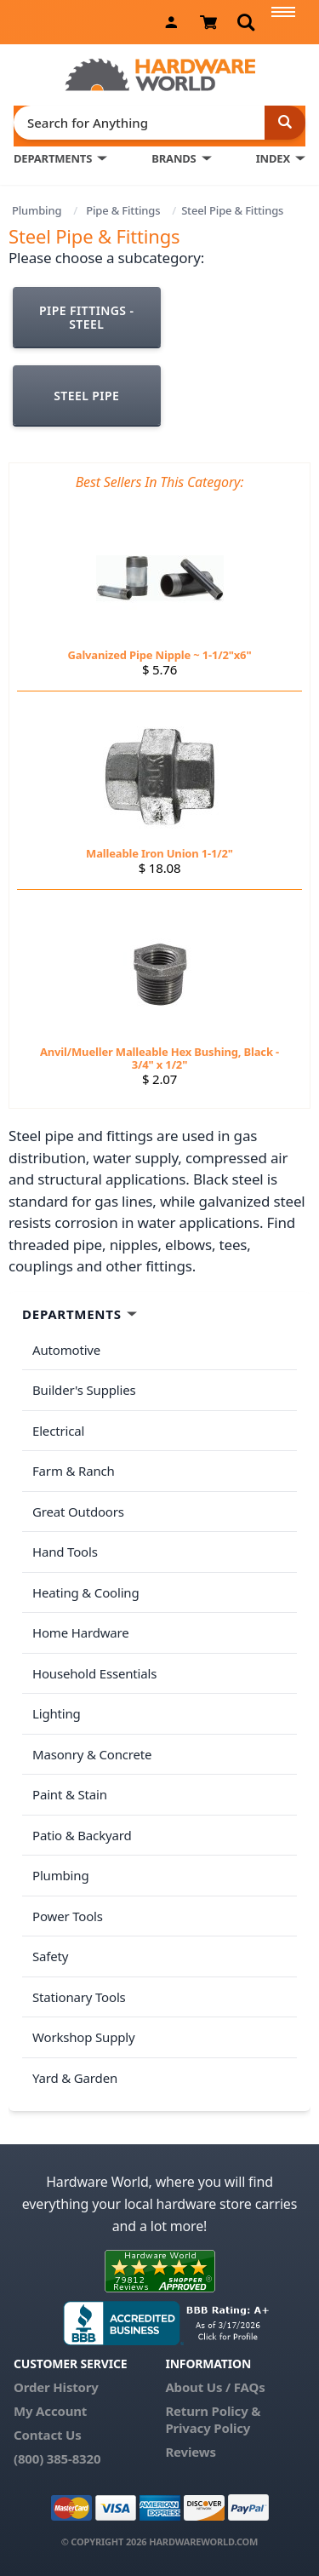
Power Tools (67, 1916)
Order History (56, 2386)
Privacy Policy (207, 2427)
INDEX (273, 158)
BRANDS (173, 158)
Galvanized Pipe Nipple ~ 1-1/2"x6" (160, 655)
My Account (50, 2410)
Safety (50, 1956)
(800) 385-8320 (57, 2458)
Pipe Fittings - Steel (86, 317)
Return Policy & (212, 2410)
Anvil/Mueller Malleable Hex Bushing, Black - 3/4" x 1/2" (159, 1058)
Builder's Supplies (84, 1389)
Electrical (58, 1430)
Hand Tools (65, 1551)
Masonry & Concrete (91, 1754)
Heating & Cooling (86, 1592)
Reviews (190, 2451)
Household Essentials (94, 1673)
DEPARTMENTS (53, 158)
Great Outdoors (78, 1511)
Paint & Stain (69, 1794)
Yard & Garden (74, 2077)
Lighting (56, 1713)
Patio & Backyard (81, 1835)
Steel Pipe (86, 395)
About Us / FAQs (215, 2386)
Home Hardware (80, 1632)
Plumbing (36, 210)
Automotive (66, 1349)
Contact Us (48, 2434)
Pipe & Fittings (123, 210)
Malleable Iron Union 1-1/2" (159, 853)
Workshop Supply (83, 2036)
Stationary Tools (79, 1996)
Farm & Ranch (73, 1470)
